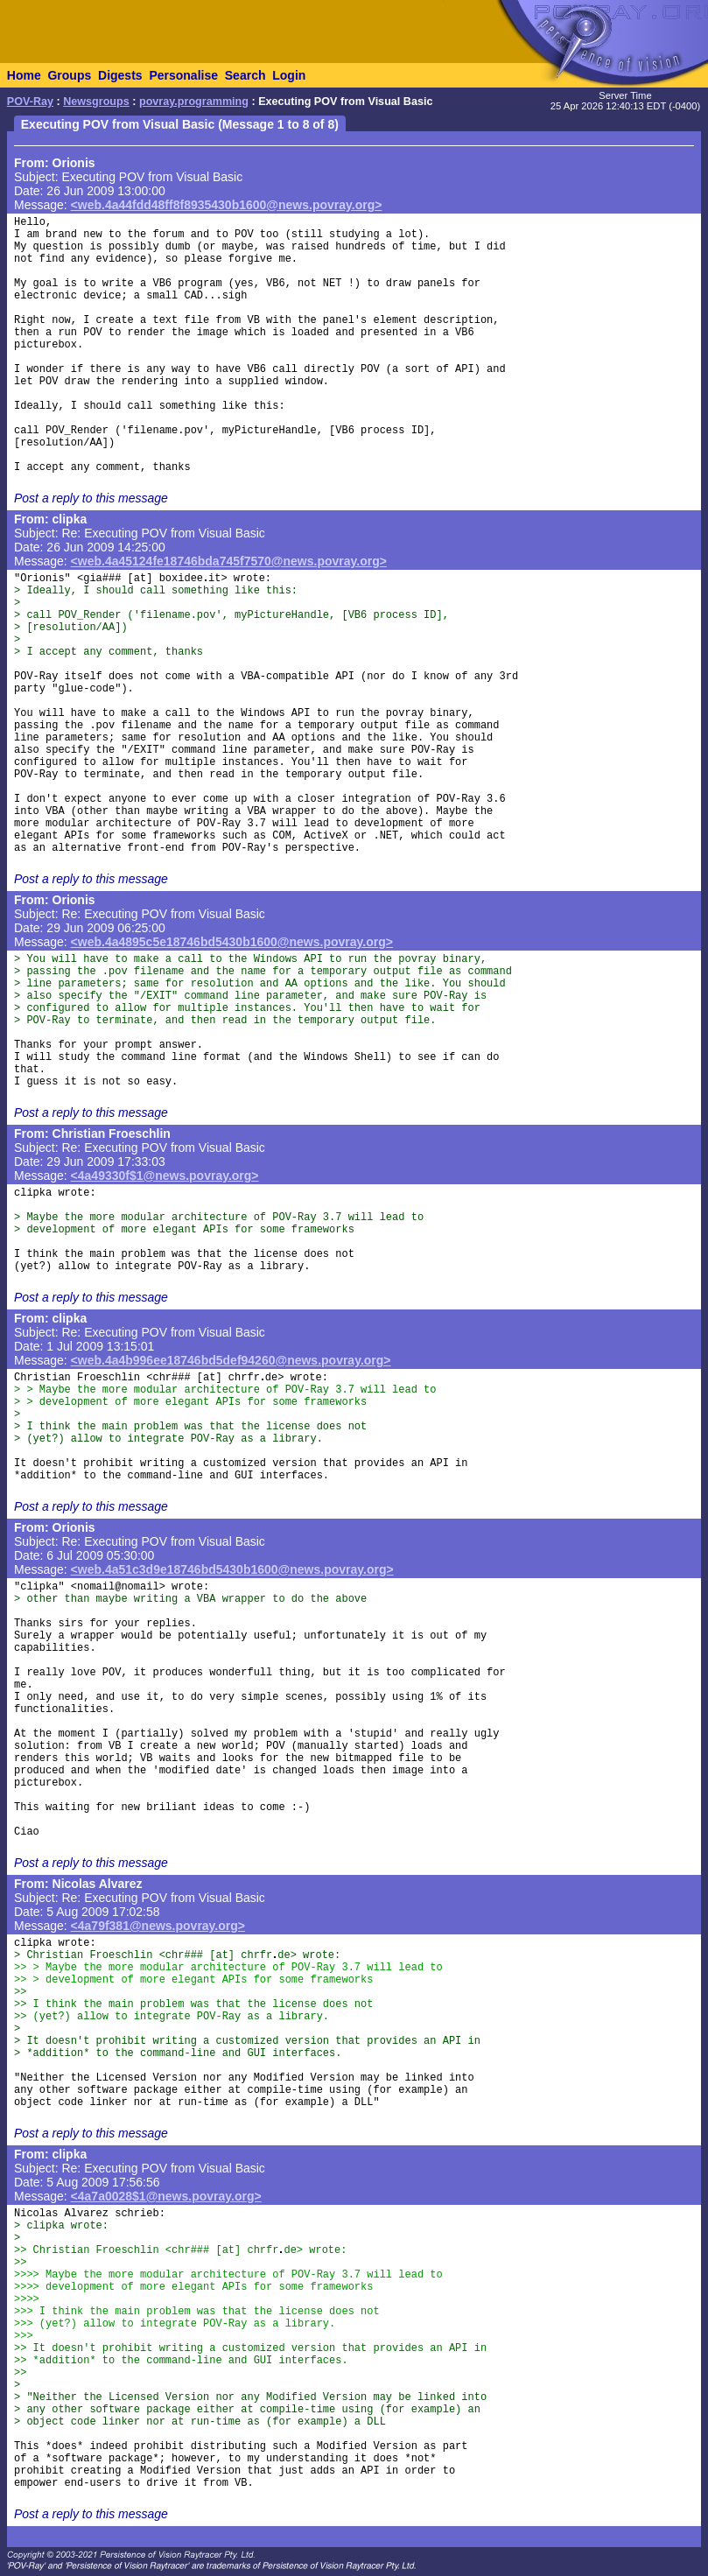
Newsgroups (96, 101)
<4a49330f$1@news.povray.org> (165, 1176)
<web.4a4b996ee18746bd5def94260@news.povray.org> (231, 1360)
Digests (120, 75)
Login (288, 75)
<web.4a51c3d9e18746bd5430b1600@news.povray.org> (232, 1569)
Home (24, 75)
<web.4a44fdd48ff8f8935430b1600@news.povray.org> (226, 205)
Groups (69, 75)
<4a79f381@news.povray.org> (158, 1926)
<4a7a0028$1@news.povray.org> (166, 2196)
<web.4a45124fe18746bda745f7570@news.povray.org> (229, 561)
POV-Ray (30, 101)
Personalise (183, 75)
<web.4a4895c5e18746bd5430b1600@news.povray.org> (232, 942)
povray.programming (194, 101)
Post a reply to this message (91, 498)
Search (245, 75)
